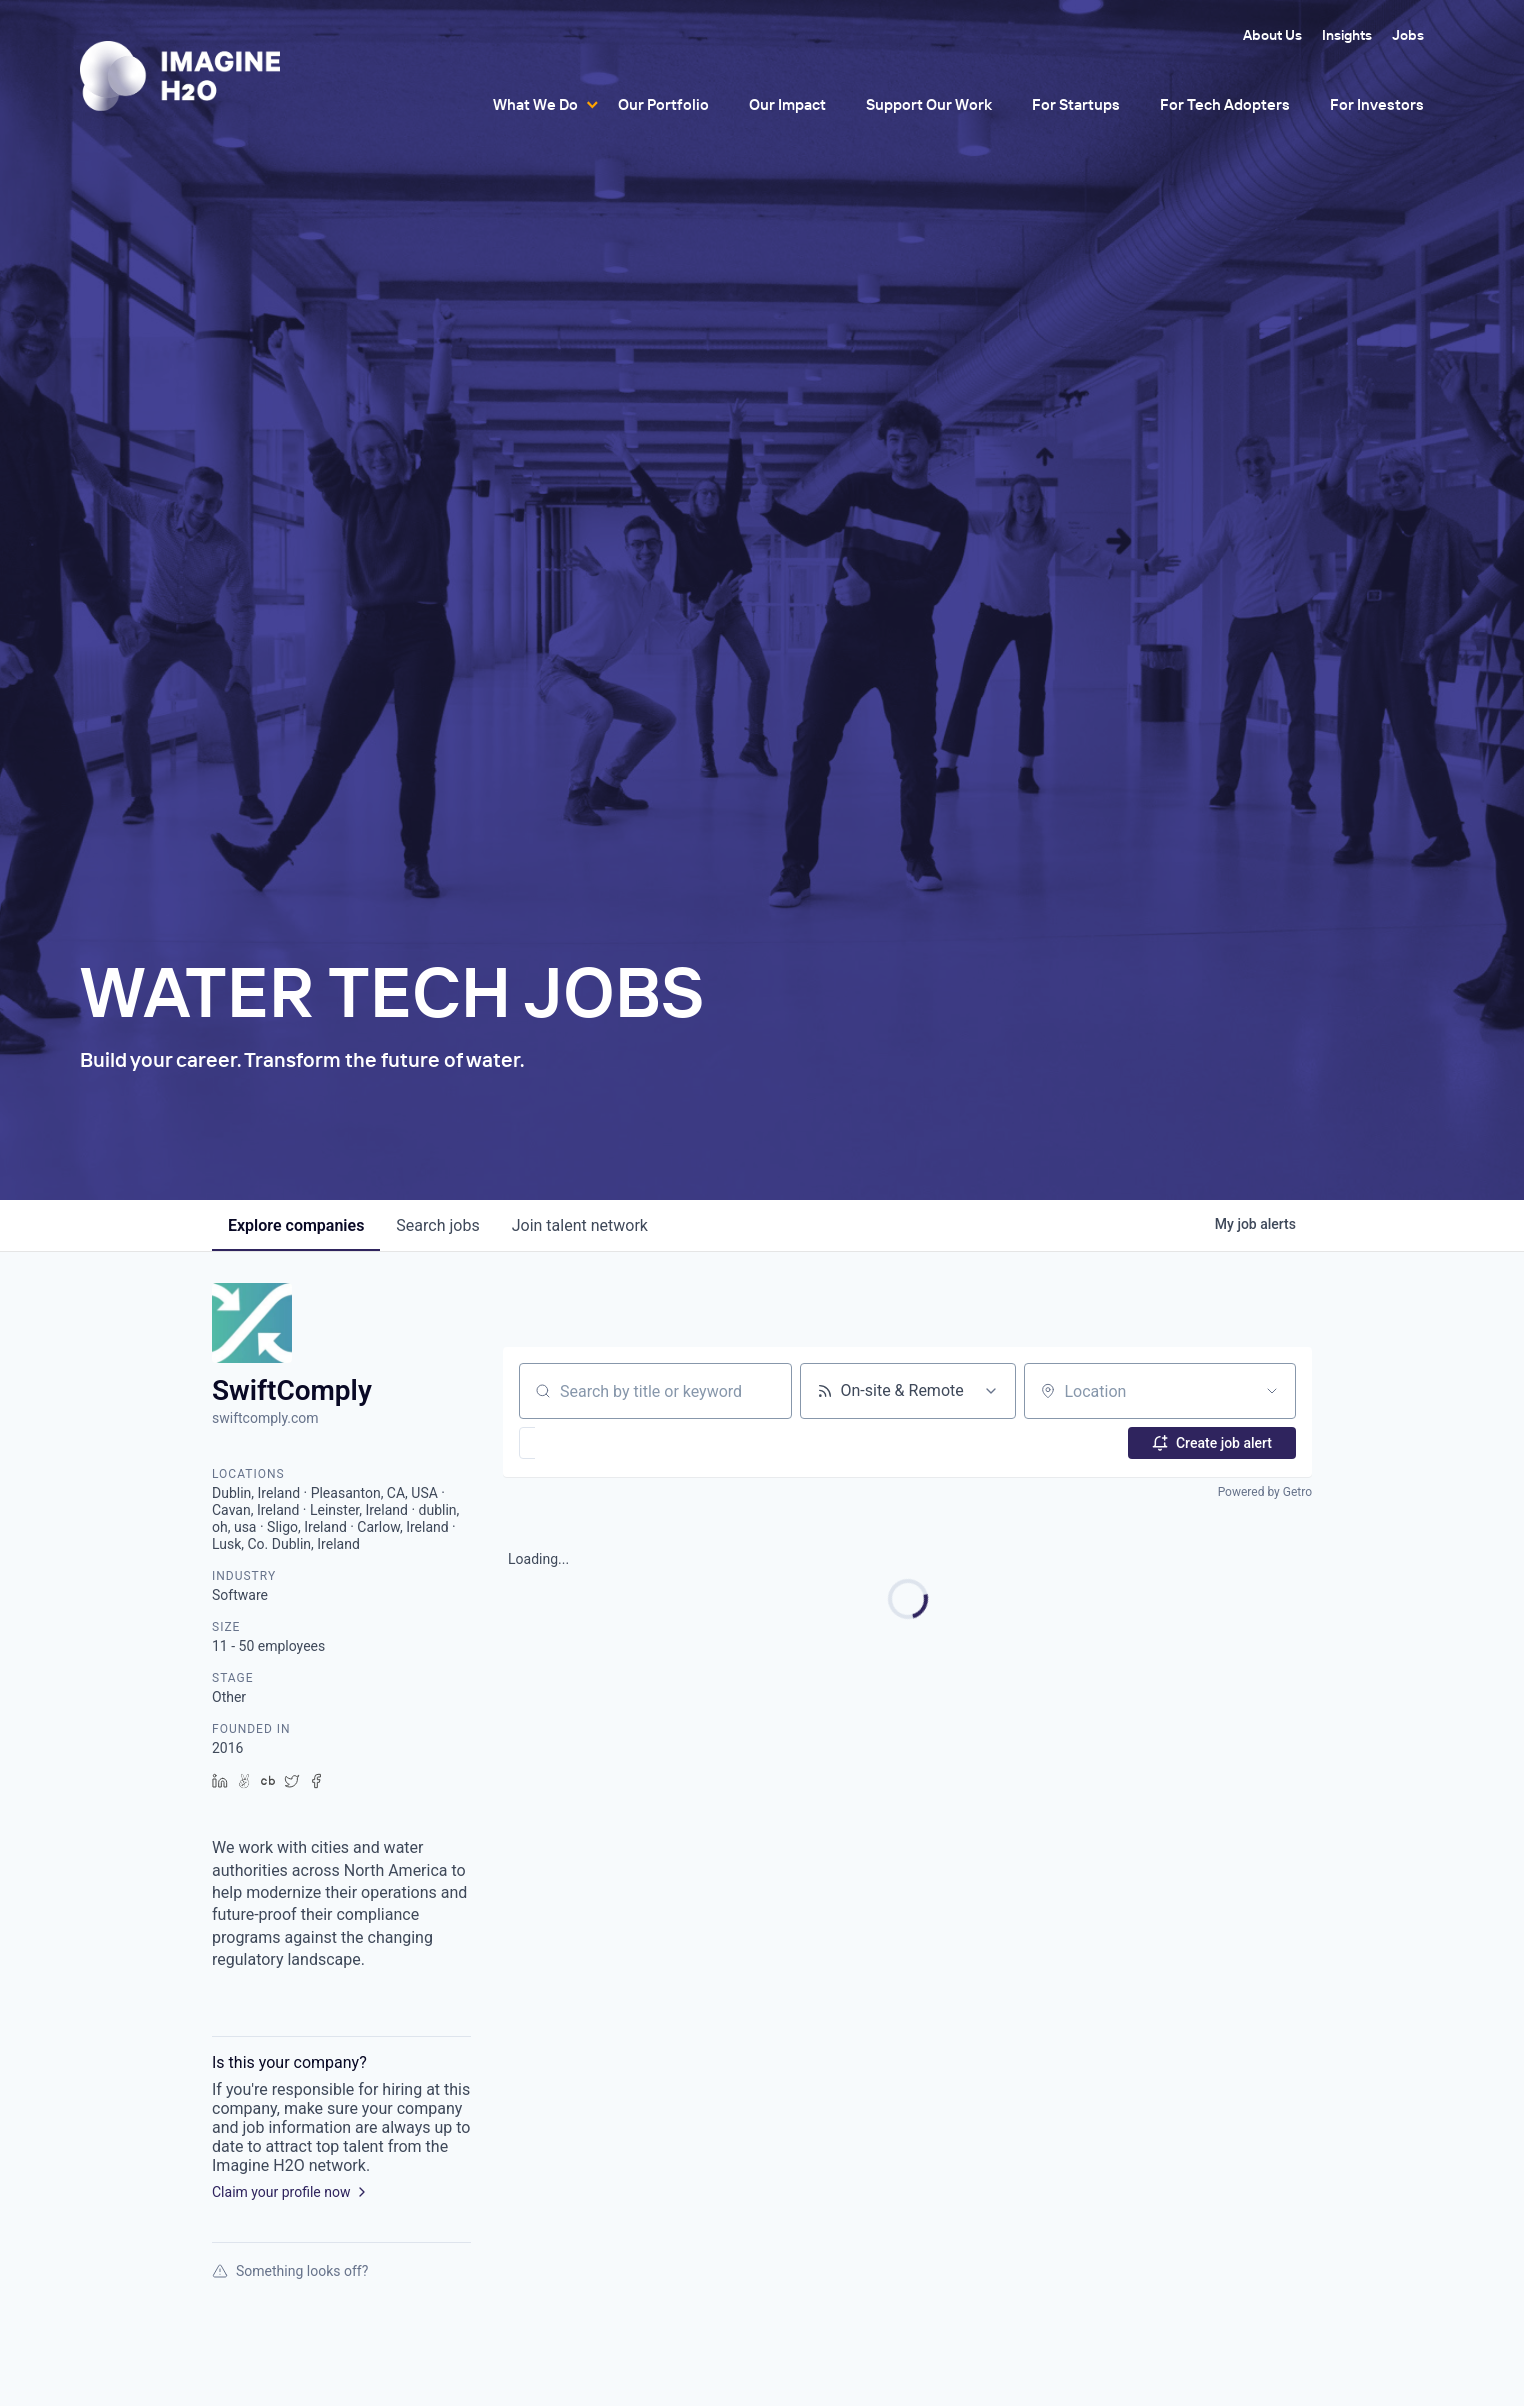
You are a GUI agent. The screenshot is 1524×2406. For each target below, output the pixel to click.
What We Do (535, 104)
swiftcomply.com (265, 1418)
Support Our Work (929, 104)
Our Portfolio (663, 104)
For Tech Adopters (1225, 104)
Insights (1347, 35)
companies (296, 1225)
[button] (585, 1443)
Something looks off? (290, 2271)
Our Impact (787, 104)
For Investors (1377, 104)
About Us (1272, 35)
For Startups (1076, 104)
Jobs (1408, 35)
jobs (437, 1225)
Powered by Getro (1265, 1492)
